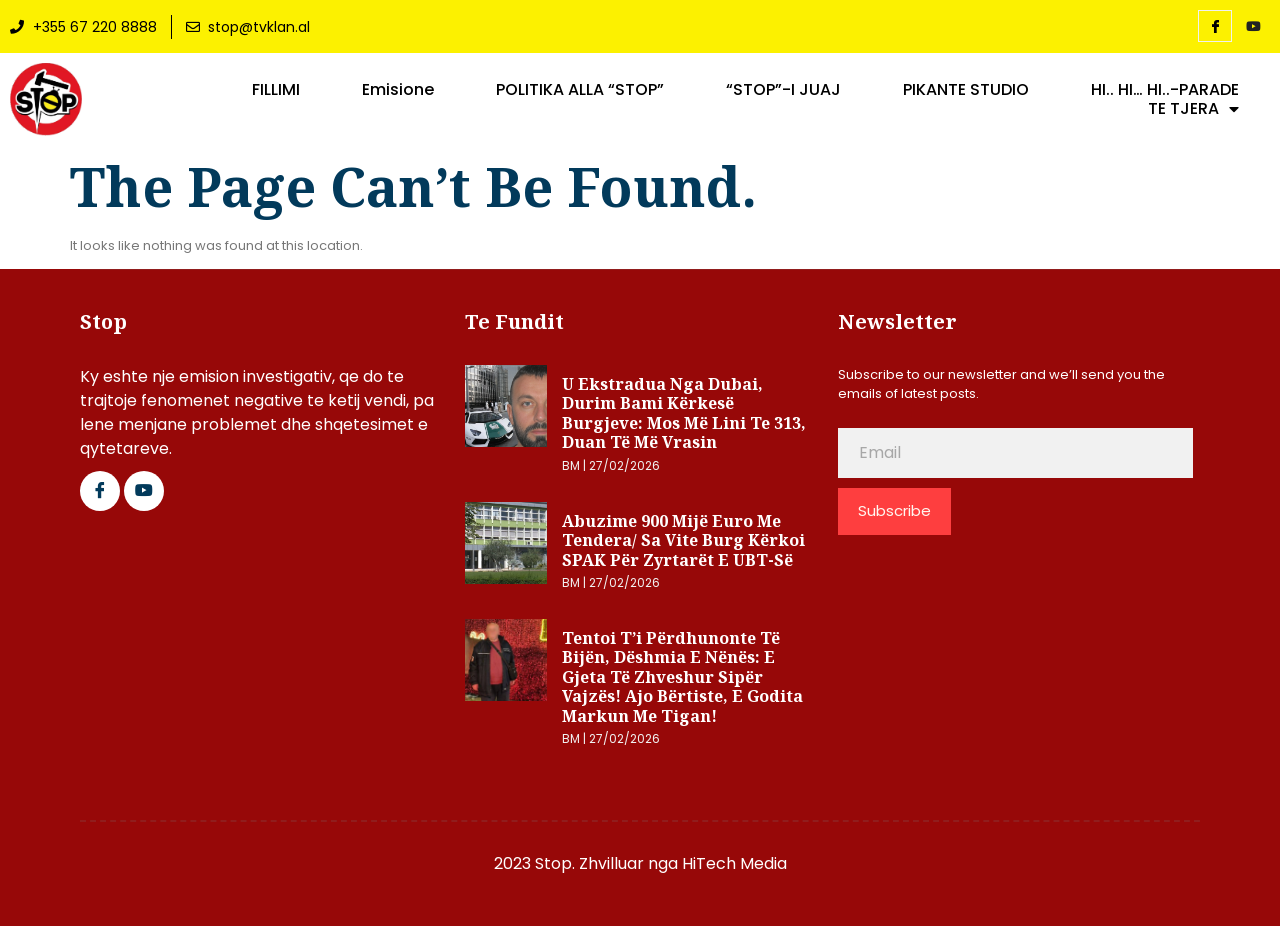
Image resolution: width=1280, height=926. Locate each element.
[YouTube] (1253, 27)
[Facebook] (1215, 26)
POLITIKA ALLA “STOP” (580, 90)
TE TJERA (1193, 109)
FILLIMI (276, 90)
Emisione (398, 90)
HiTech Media (734, 863)
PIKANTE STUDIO (966, 90)
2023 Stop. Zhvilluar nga (588, 863)
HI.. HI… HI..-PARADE (1165, 90)
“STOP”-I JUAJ (783, 90)
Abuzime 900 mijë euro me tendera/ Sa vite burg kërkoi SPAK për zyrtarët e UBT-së (683, 540)
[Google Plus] (144, 491)
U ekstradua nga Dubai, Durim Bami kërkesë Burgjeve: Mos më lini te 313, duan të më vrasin (684, 413)
